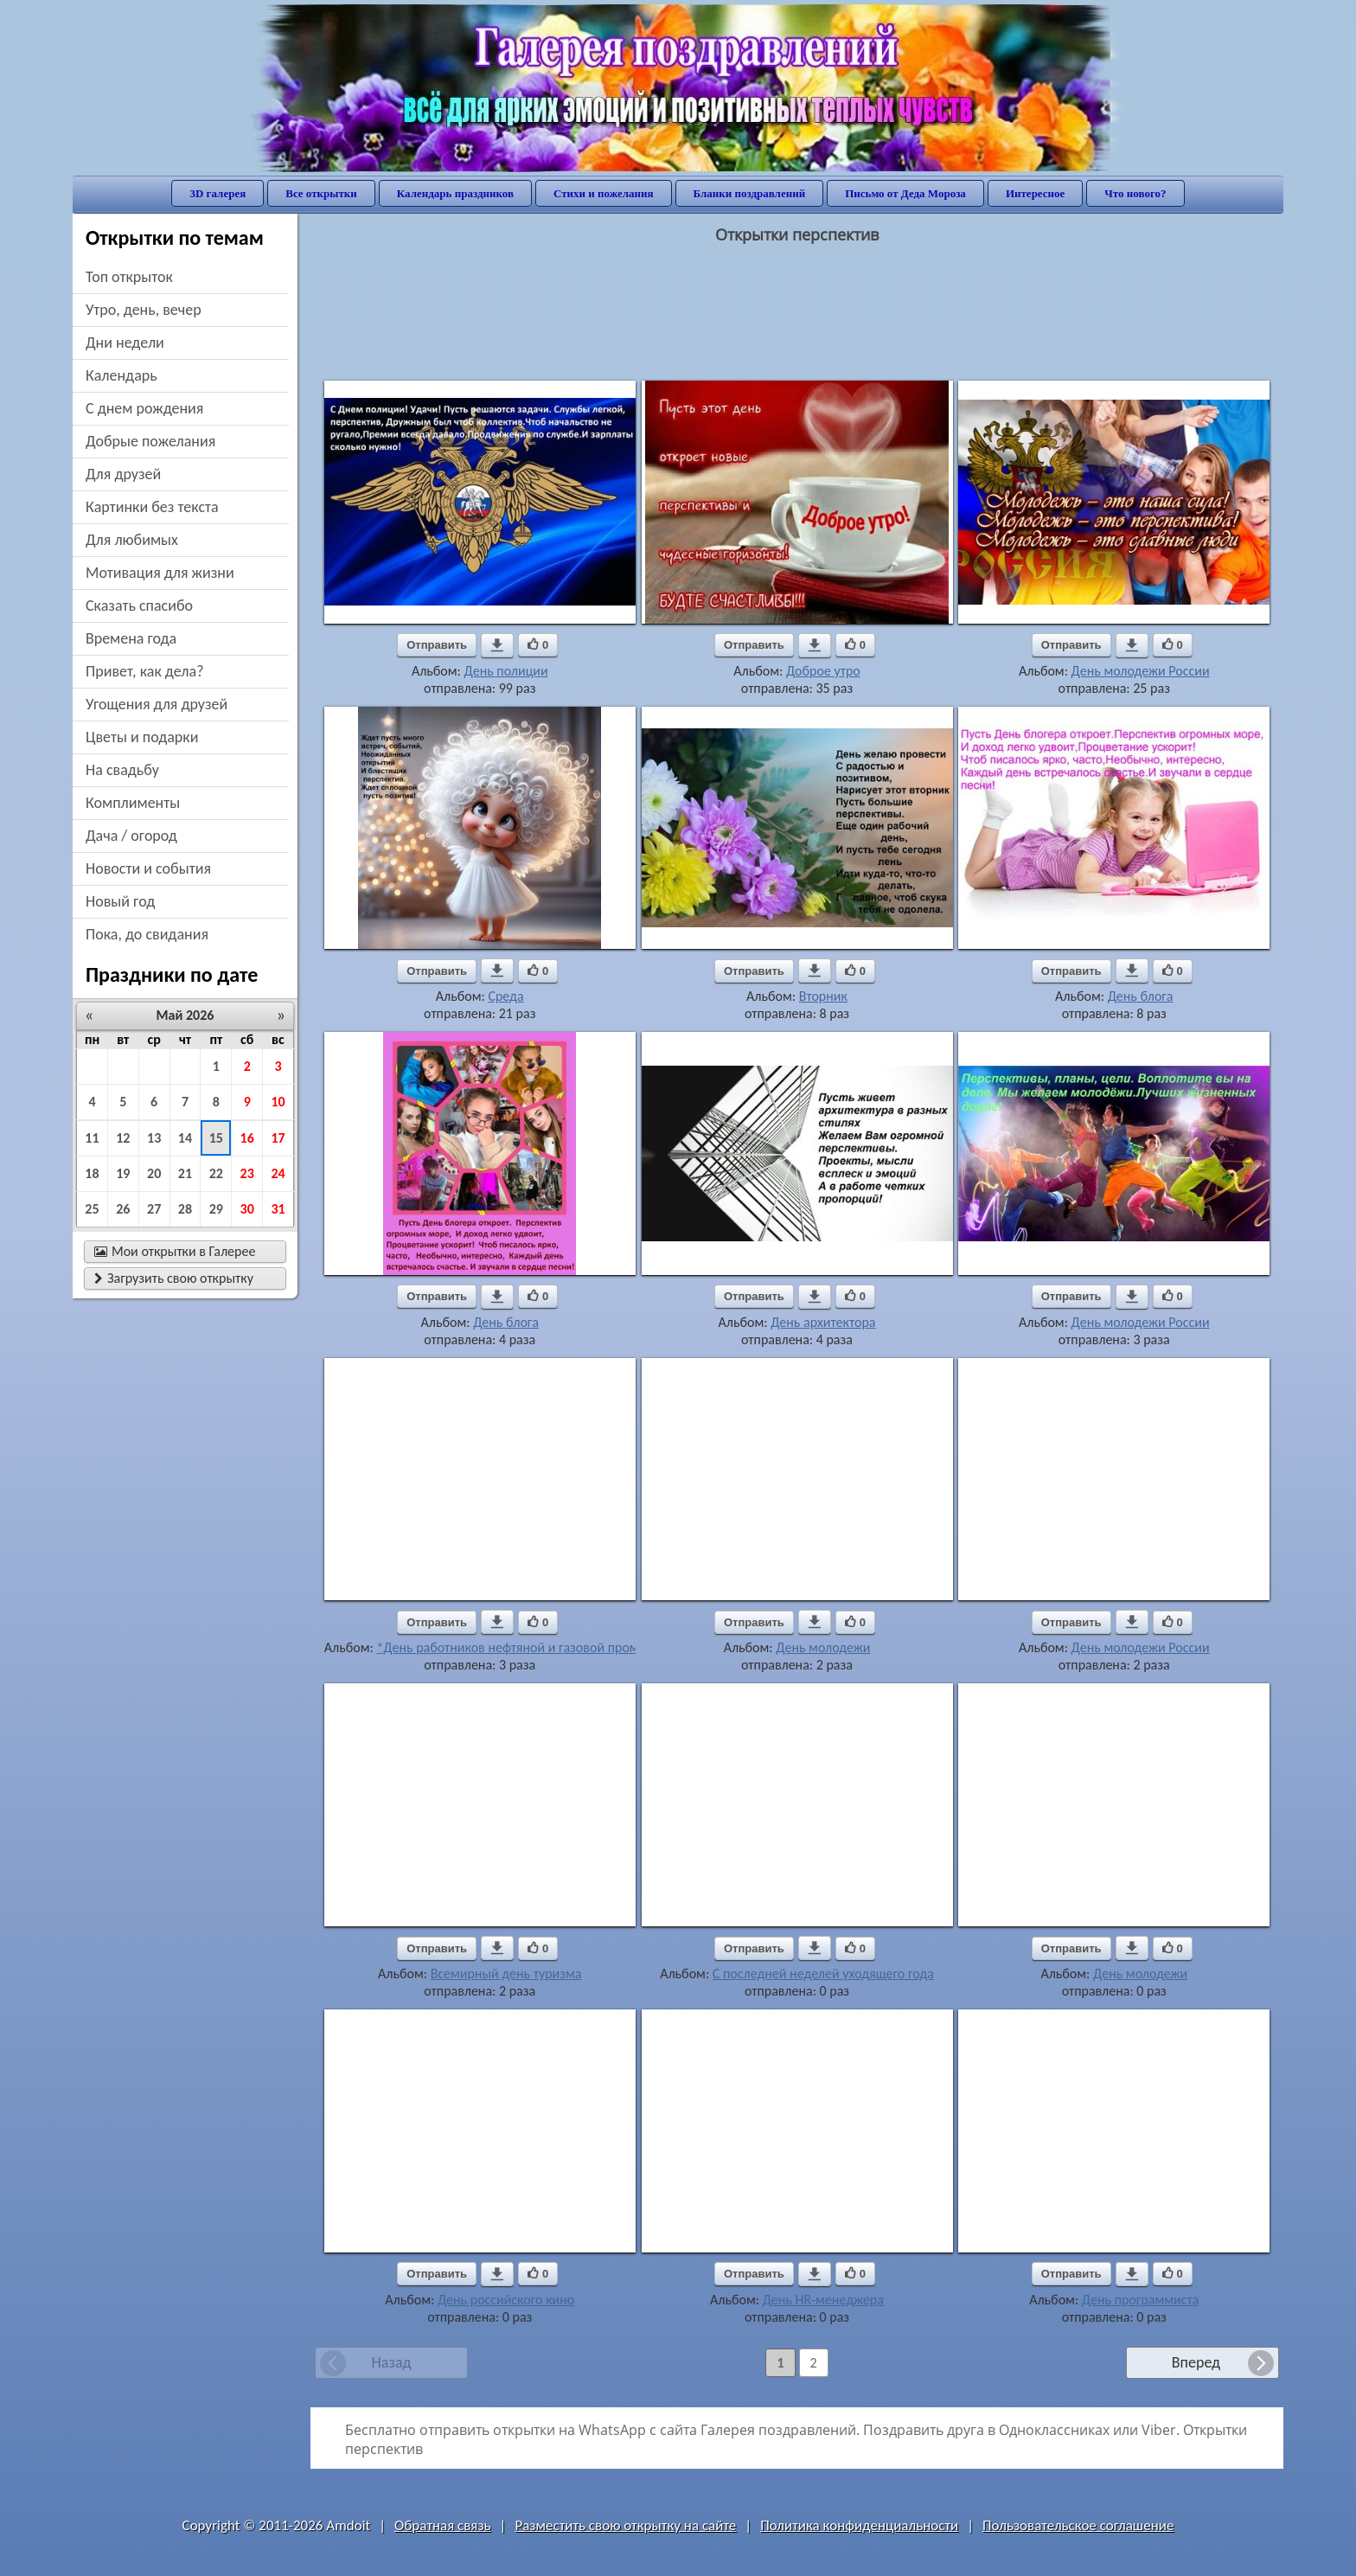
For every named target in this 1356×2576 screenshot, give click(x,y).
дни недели (125, 342)
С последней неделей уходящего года (823, 1973)
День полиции (506, 671)
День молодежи (823, 1647)
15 (216, 1138)
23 (247, 1173)
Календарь (121, 375)
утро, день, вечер (143, 309)
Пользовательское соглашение (1078, 2525)
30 (247, 1209)
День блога (1141, 996)
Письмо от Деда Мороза (905, 193)
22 (216, 1173)
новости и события (148, 868)
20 (154, 1173)
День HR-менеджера (823, 2299)
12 (123, 1138)
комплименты (133, 802)
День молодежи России (1140, 671)
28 (185, 1209)
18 (92, 1173)
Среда (505, 996)
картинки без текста (152, 506)
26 (123, 1209)
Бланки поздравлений (750, 193)
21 (185, 1173)
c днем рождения (144, 408)
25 (92, 1209)
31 (278, 1209)
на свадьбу (122, 769)
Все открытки (321, 193)
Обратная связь (442, 2525)
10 (278, 1101)
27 (154, 1209)
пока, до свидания (147, 934)
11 (92, 1138)
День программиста (1140, 2299)
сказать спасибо (139, 605)
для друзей (123, 474)
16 (247, 1138)
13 (154, 1138)
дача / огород (131, 835)
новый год (120, 901)
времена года (131, 638)
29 (216, 1209)
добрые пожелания (150, 441)
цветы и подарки (142, 737)
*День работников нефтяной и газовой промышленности (544, 1647)
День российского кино (506, 2299)
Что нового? (1135, 193)
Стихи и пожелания (603, 193)
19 (123, 1173)
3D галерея (217, 193)
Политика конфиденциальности (859, 2525)
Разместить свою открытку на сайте (625, 2525)
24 (278, 1173)
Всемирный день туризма (506, 1973)
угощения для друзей (156, 704)
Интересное (1035, 193)
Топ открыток (129, 276)
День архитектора (823, 1322)
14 (185, 1138)
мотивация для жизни (160, 572)
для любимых (132, 539)
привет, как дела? (145, 671)
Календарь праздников (455, 193)
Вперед (1196, 2362)
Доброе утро (823, 671)
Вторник (823, 996)
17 (278, 1138)
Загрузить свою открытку (173, 1278)
